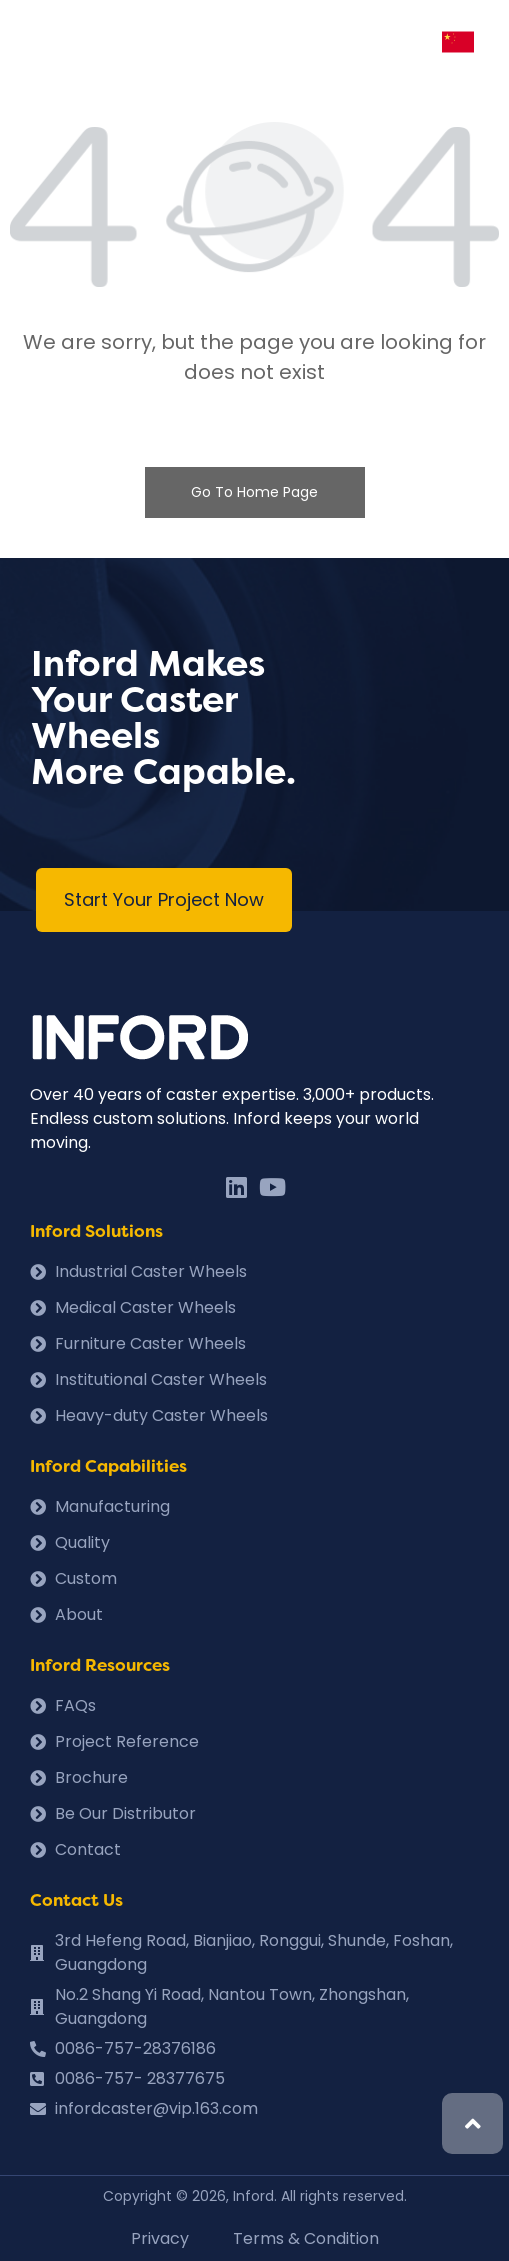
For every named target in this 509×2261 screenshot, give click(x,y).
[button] (164, 900)
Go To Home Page (254, 492)
